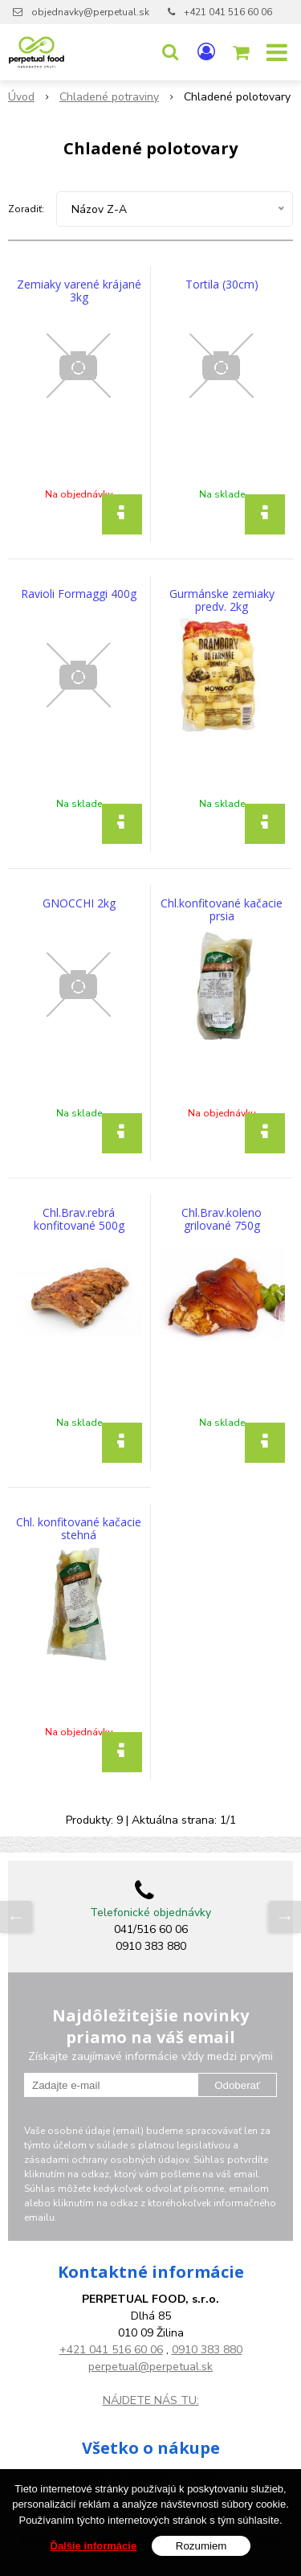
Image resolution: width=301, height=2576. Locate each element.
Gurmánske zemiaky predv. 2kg (222, 600)
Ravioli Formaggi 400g (78, 594)
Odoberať (237, 2085)
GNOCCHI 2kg (79, 903)
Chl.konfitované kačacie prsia (222, 910)
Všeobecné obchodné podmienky (150, 2475)
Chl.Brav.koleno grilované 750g (221, 1219)
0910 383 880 (207, 2349)
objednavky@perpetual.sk (90, 12)
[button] (170, 52)
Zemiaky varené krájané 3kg (79, 291)
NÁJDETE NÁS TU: (151, 2400)
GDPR (150, 2492)
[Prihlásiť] (206, 52)
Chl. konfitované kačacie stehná (78, 1529)
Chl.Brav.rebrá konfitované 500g (79, 1219)
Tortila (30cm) (221, 284)
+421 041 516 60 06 (228, 12)
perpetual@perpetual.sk (150, 2366)
